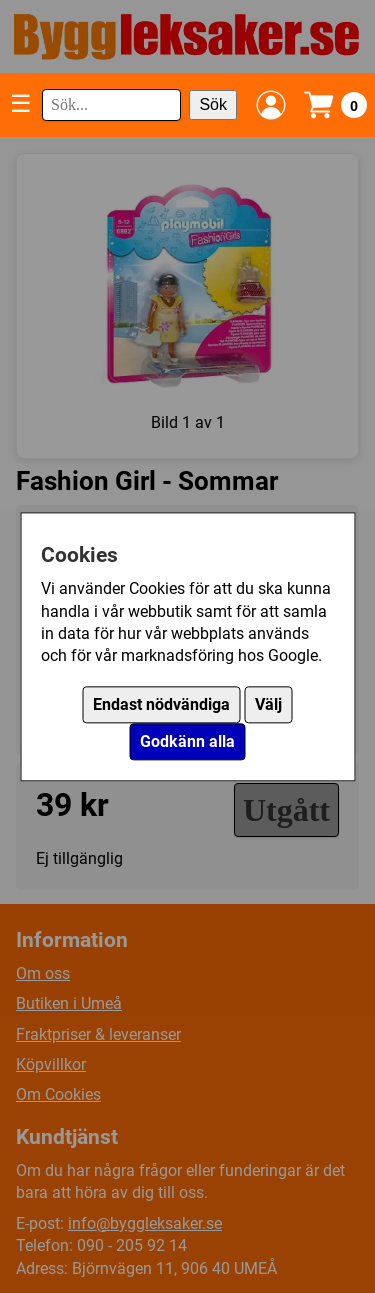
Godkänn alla (187, 741)
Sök (213, 104)
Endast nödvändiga (161, 704)
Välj (268, 704)
